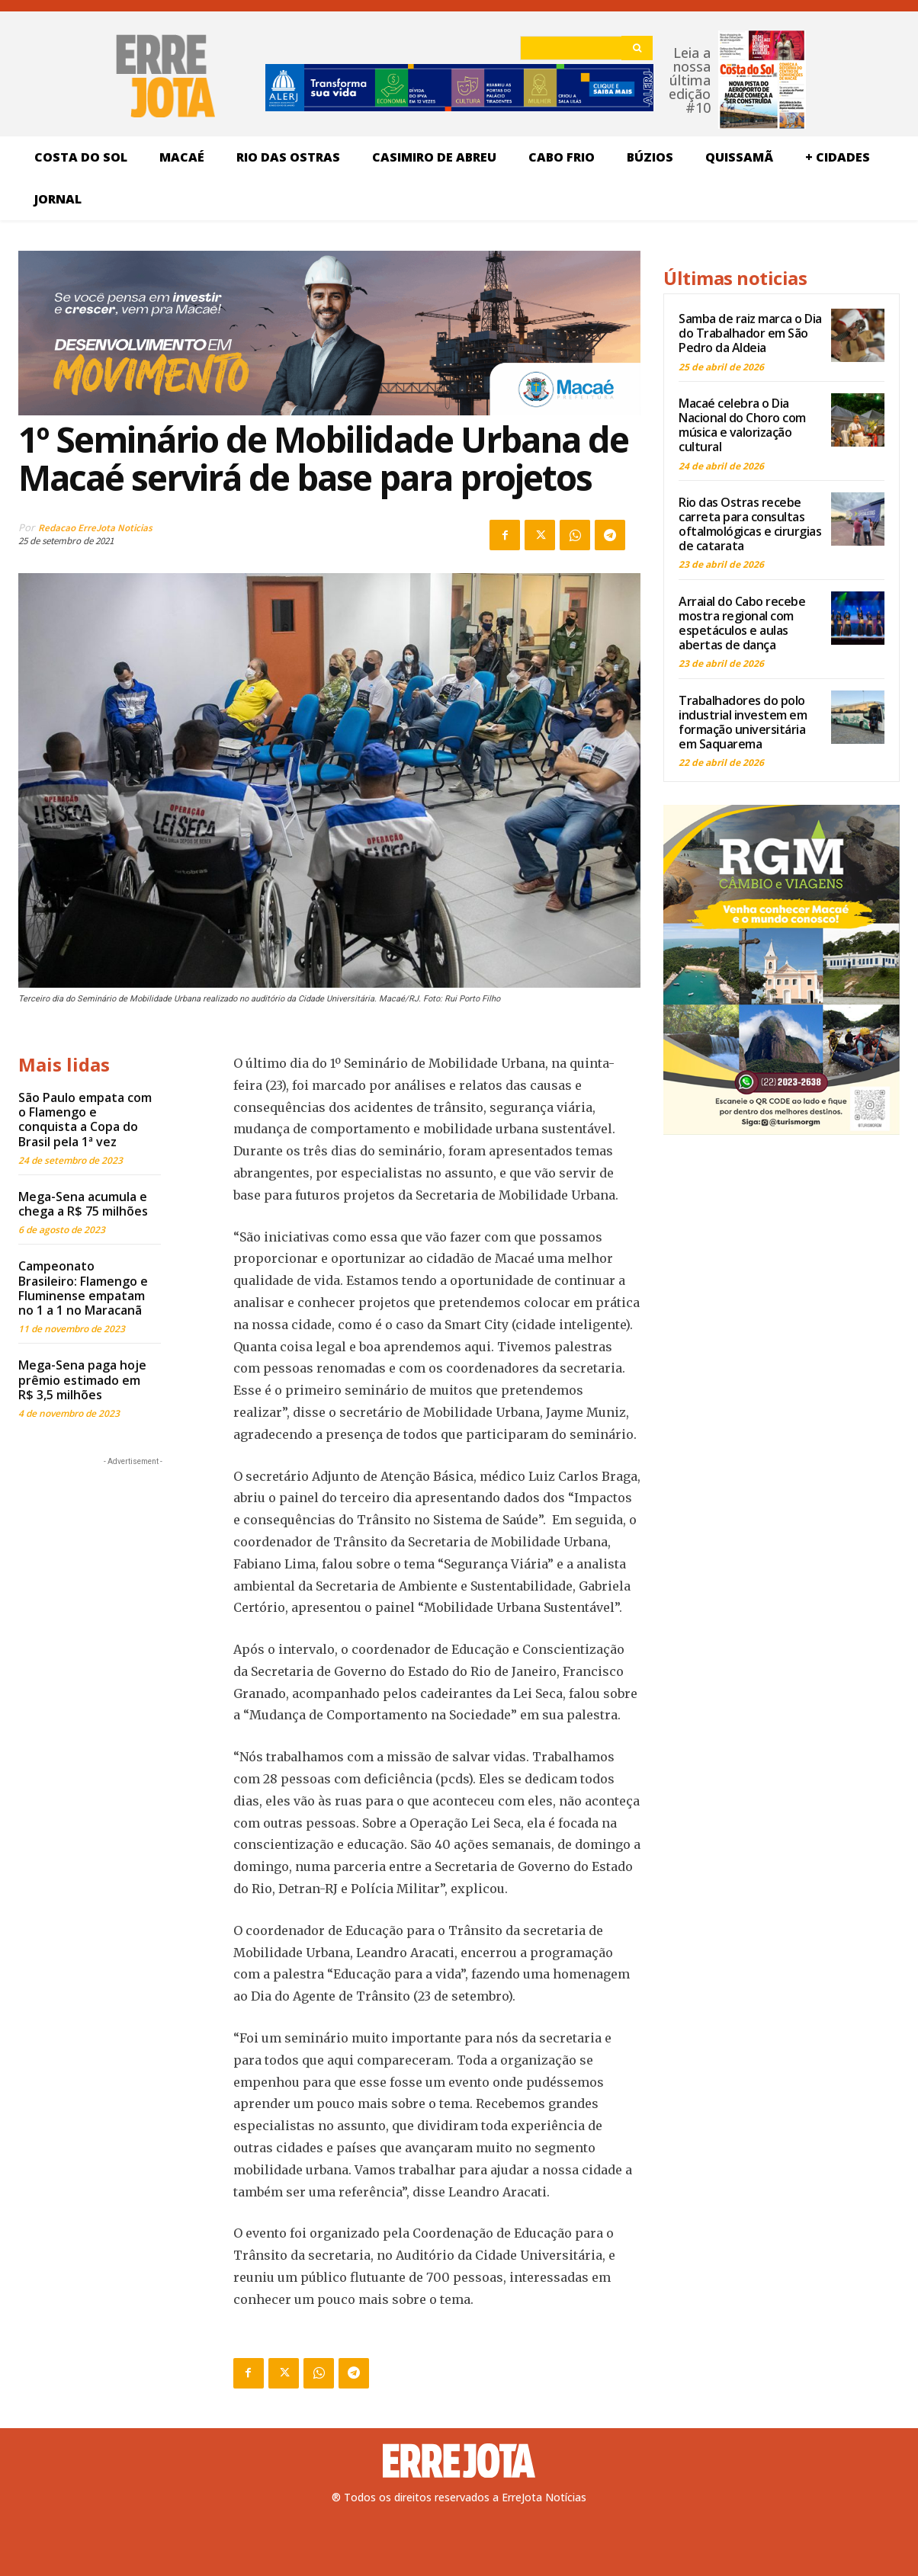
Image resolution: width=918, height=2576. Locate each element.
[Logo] (459, 2460)
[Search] (637, 48)
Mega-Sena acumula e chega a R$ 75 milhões (83, 1203)
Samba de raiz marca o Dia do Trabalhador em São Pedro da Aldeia (750, 333)
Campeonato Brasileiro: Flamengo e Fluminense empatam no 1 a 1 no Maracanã (83, 1288)
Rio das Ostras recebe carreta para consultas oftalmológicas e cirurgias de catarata (750, 524)
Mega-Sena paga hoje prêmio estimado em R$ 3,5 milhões (82, 1379)
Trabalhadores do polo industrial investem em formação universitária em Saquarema (743, 722)
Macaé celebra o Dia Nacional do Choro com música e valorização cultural (742, 425)
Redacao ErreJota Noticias (95, 527)
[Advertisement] (132, 1564)
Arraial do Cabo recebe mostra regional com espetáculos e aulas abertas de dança (742, 623)
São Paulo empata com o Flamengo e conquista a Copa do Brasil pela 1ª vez (85, 1119)
